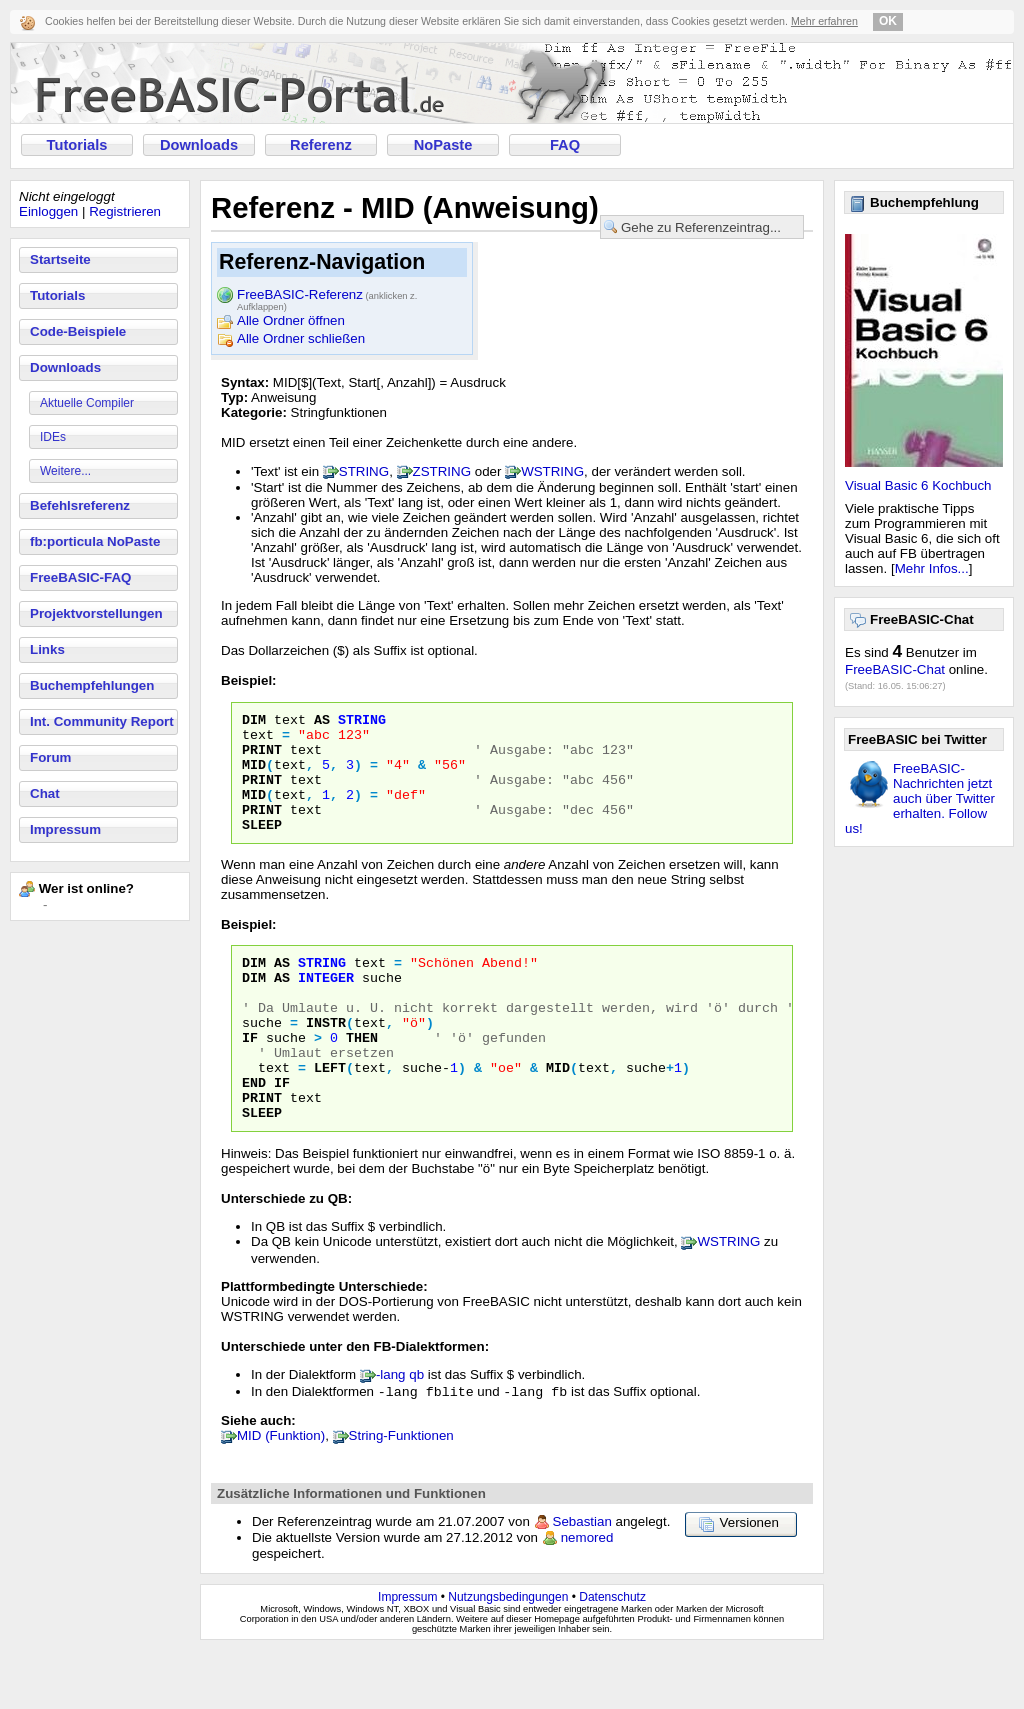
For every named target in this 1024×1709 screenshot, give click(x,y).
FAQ (565, 145)
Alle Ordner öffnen (291, 320)
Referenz (321, 145)
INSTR (326, 1061)
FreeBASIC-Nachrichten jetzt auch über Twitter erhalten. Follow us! (920, 798)
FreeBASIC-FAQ (80, 577)
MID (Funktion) (281, 1494)
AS (322, 722)
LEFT (330, 1115)
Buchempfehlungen (92, 685)
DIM (254, 722)
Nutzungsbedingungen (508, 1656)
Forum (50, 757)
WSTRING (552, 471)
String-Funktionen (401, 1494)
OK (888, 21)
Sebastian (582, 1580)
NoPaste (443, 145)
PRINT (262, 758)
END (254, 1133)
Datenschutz (612, 1656)
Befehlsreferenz (80, 505)
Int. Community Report (102, 721)
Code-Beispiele (78, 331)
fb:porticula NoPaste (95, 541)
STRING (364, 471)
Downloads (199, 145)
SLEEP (262, 848)
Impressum (65, 829)
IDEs (53, 437)
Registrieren (125, 211)
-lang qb (400, 1431)
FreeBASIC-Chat (895, 669)
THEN (362, 1079)
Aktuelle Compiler (87, 403)
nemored (587, 1596)
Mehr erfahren (824, 21)
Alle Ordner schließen (301, 338)
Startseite (60, 259)
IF (250, 1079)
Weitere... (65, 471)
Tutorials (77, 145)
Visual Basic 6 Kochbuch (918, 485)
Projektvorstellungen (96, 613)
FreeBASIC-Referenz (327, 296)
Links (47, 649)
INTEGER (326, 1007)
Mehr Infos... (932, 568)
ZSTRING (442, 471)
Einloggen (48, 211)
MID (254, 776)
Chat (45, 793)
